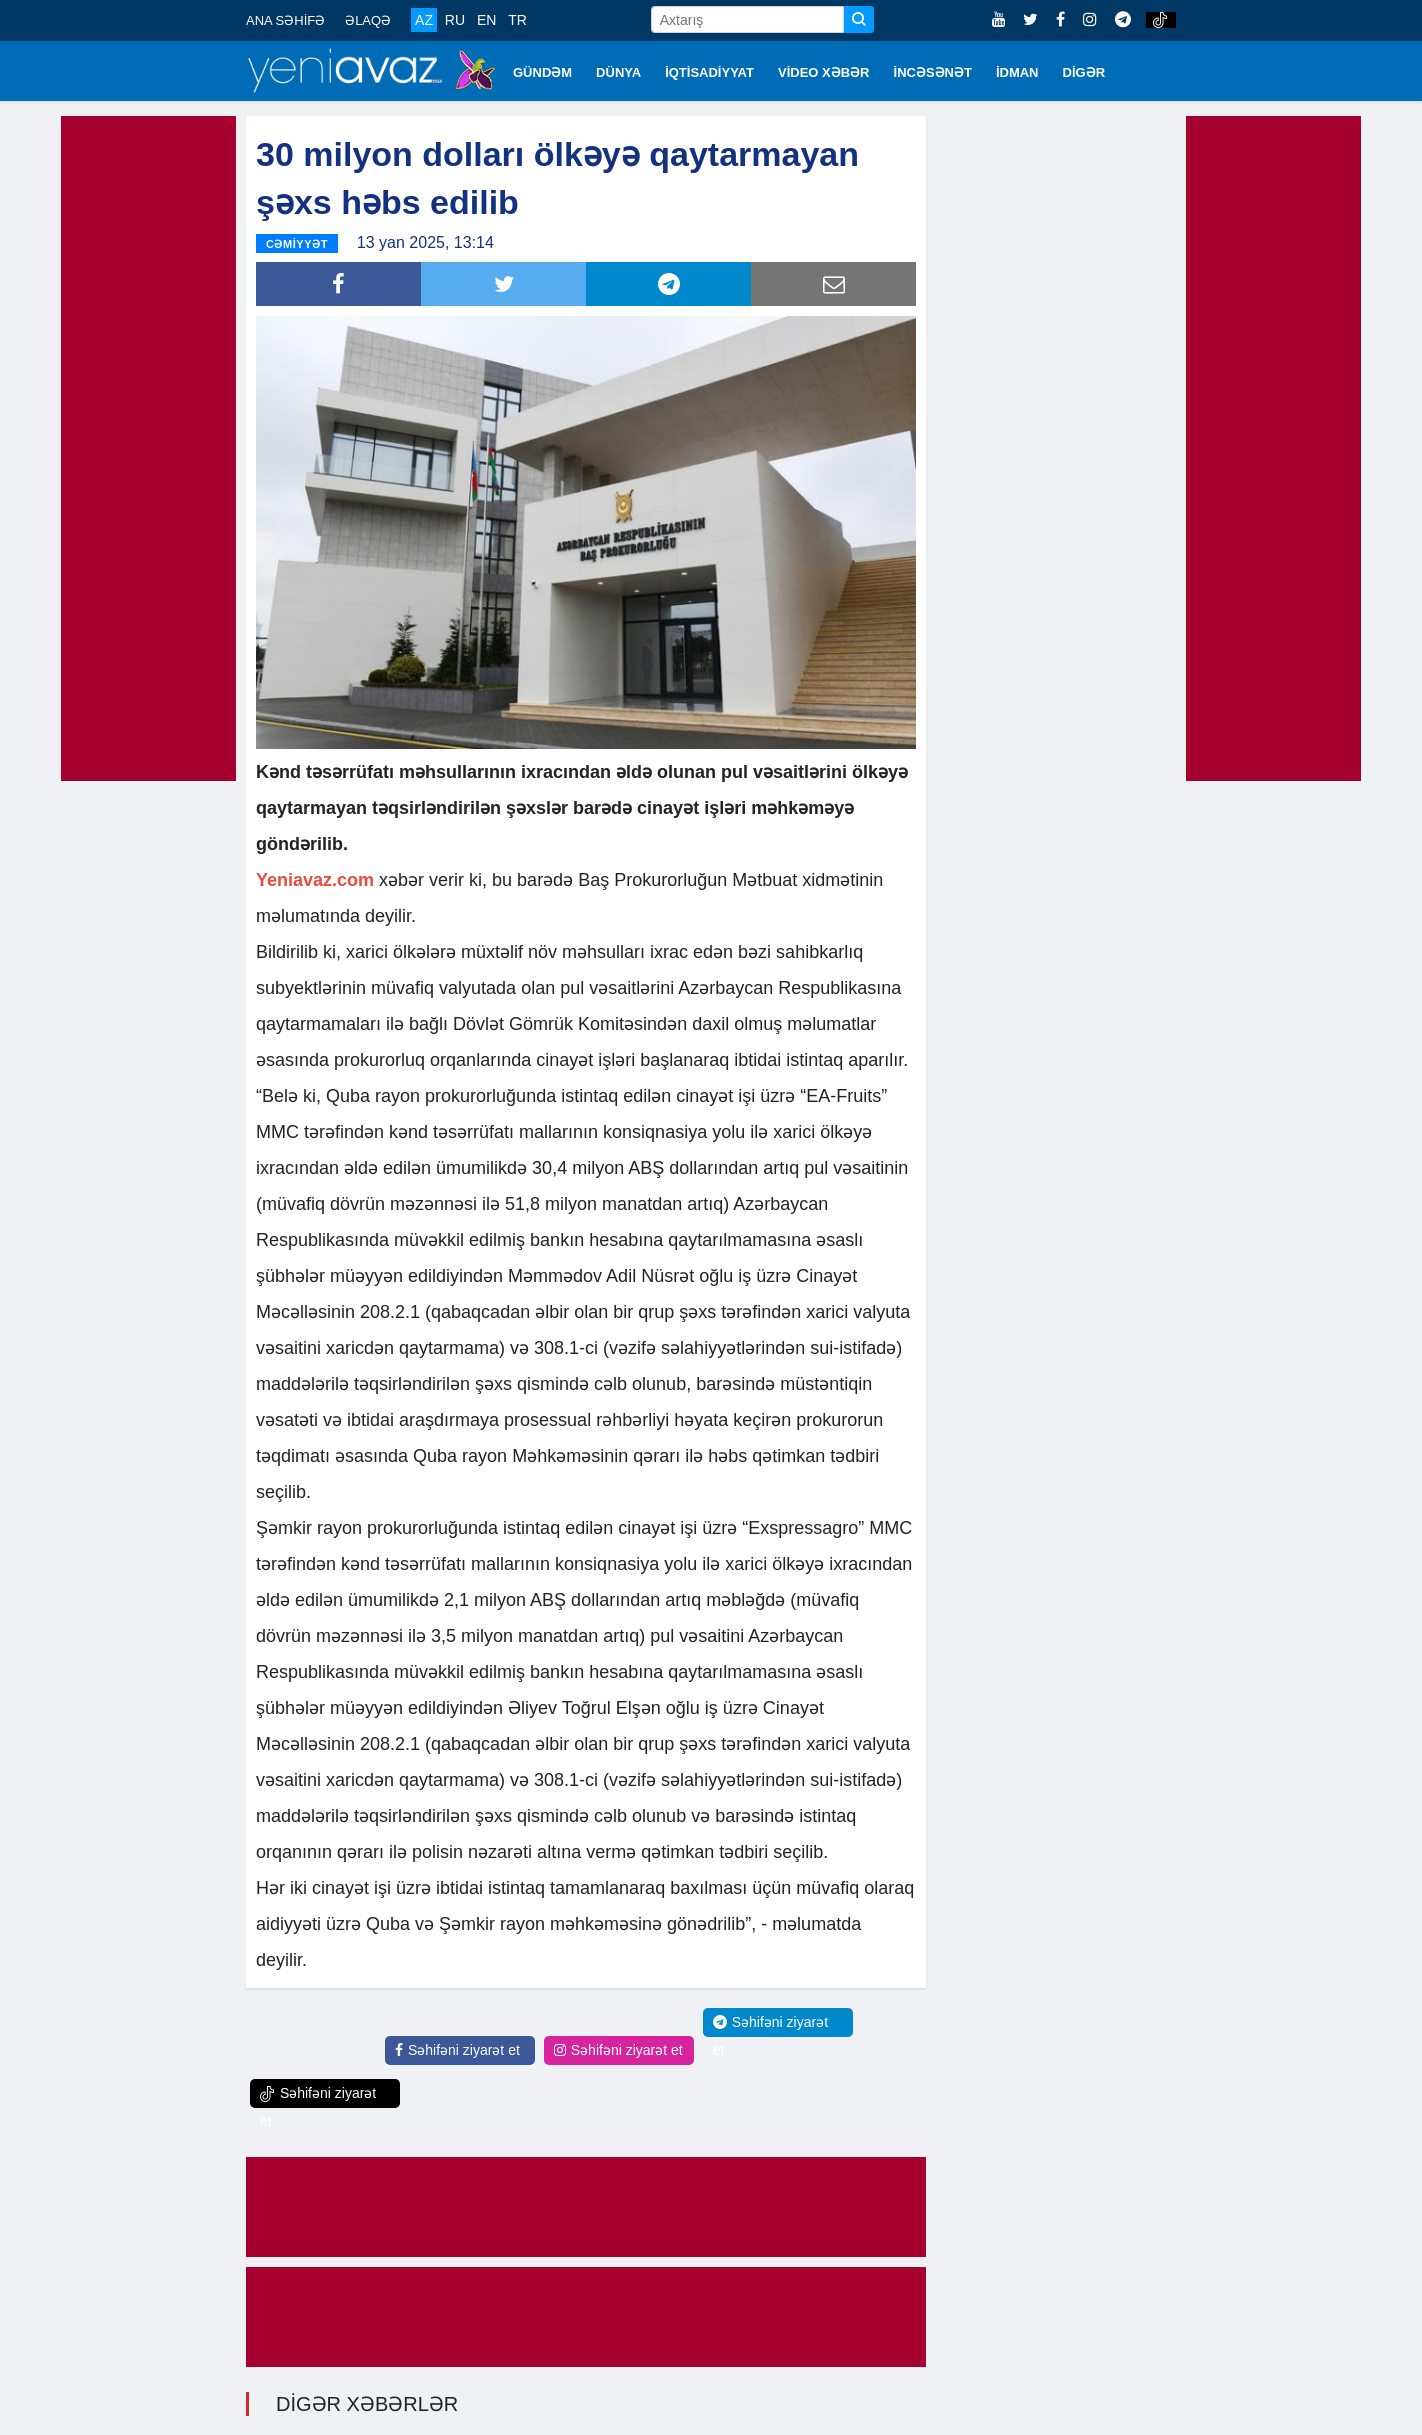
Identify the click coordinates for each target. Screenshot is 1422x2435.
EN (486, 20)
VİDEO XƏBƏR (824, 72)
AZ (424, 20)
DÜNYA (618, 72)
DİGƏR (1084, 72)
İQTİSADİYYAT (709, 72)
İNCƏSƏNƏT (933, 72)
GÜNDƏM (542, 72)
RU (455, 20)
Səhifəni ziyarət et (457, 2049)
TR (517, 20)
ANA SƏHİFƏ (285, 20)
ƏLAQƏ (368, 20)
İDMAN (1017, 72)
